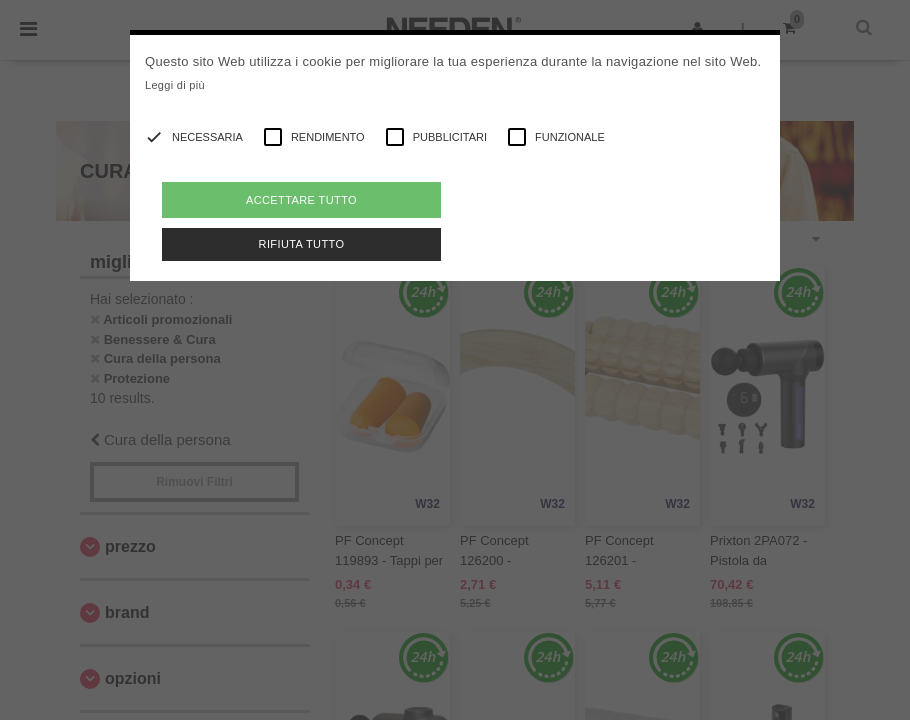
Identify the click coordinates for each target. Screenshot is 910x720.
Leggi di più (175, 85)
